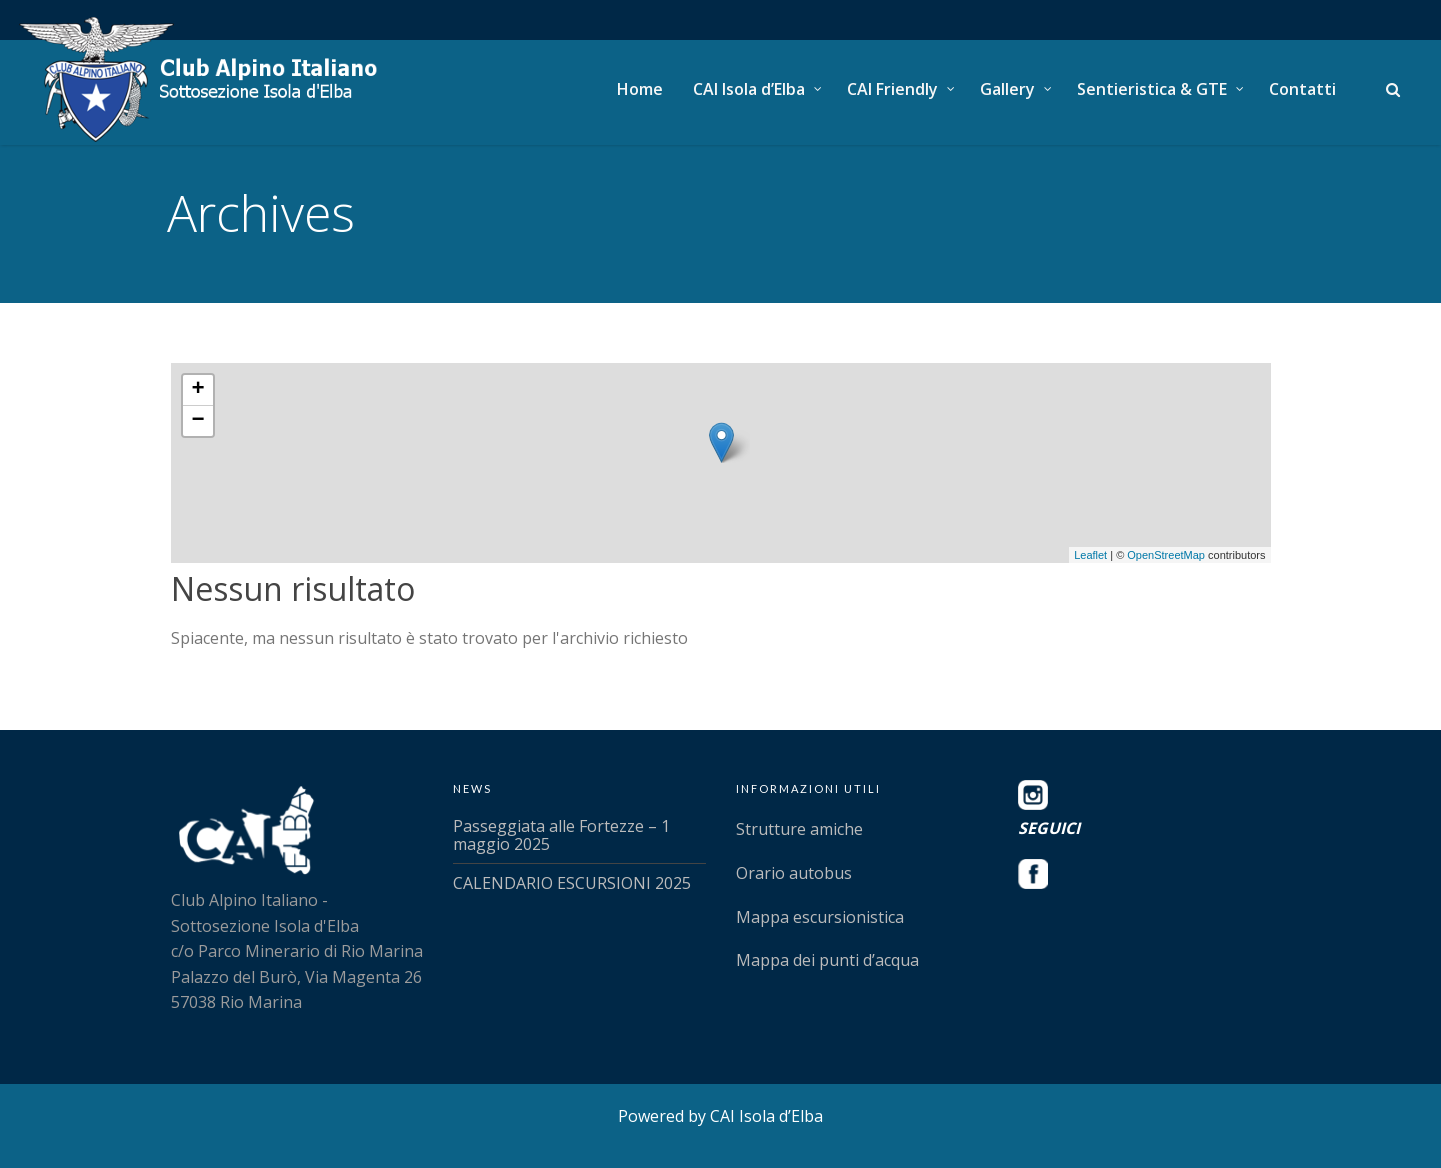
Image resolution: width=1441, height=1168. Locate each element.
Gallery (1007, 89)
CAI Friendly (892, 89)
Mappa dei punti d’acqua (827, 960)
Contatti (1302, 89)
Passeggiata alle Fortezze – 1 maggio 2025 (561, 835)
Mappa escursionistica (820, 917)
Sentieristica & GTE (1152, 89)
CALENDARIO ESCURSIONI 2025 (572, 883)
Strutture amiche (799, 829)
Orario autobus (794, 873)
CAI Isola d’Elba (749, 89)
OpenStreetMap (1166, 555)
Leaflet (1090, 555)
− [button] (197, 421)
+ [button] (197, 390)
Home (640, 89)
